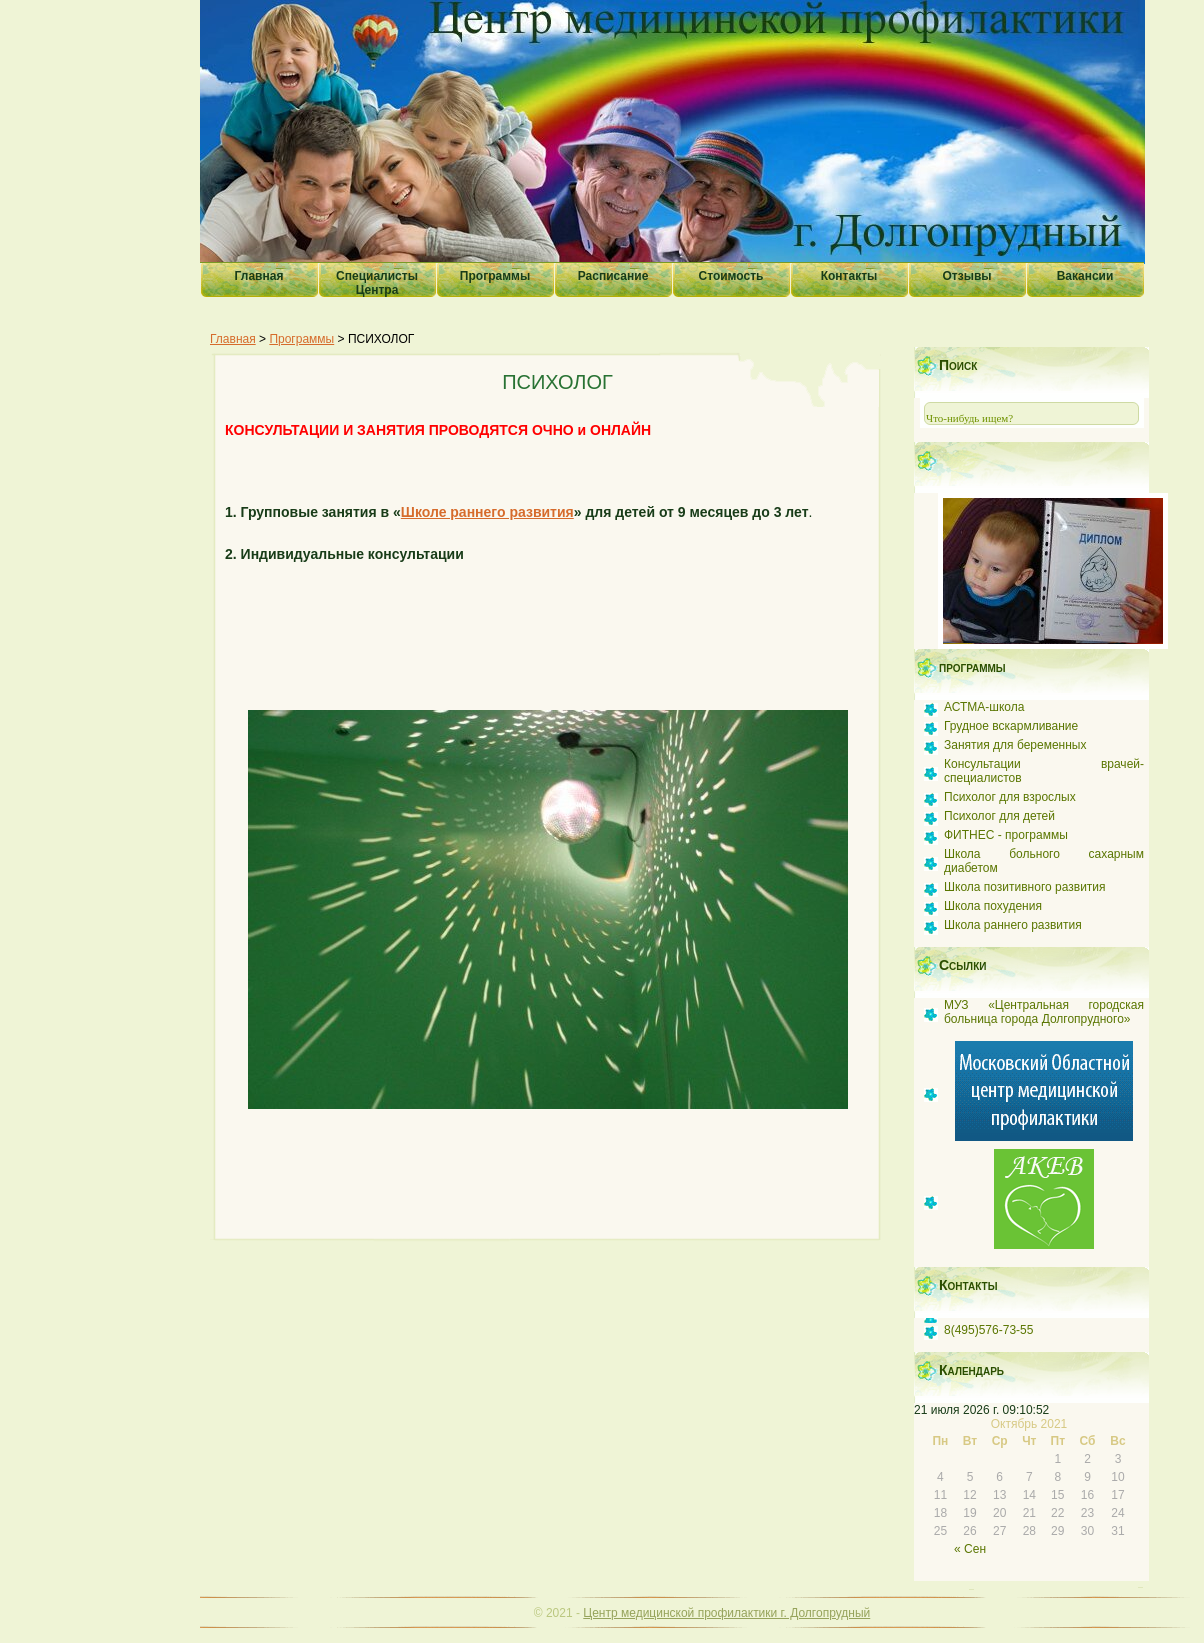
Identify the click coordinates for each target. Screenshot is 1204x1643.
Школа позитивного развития (1025, 887)
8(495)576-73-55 (988, 1330)
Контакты (849, 276)
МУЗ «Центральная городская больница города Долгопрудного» (1044, 1012)
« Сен (970, 1549)
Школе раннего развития (487, 512)
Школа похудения (993, 906)
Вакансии (1085, 276)
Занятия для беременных (1015, 745)
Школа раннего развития (1013, 925)
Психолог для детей (999, 816)
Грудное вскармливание (1011, 726)
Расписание (613, 276)
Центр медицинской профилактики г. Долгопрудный (726, 1613)
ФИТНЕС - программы (1006, 835)
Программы (495, 276)
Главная (259, 276)
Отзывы (966, 276)
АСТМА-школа (984, 707)
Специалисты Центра (377, 283)
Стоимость (731, 276)
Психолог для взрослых (1010, 797)
